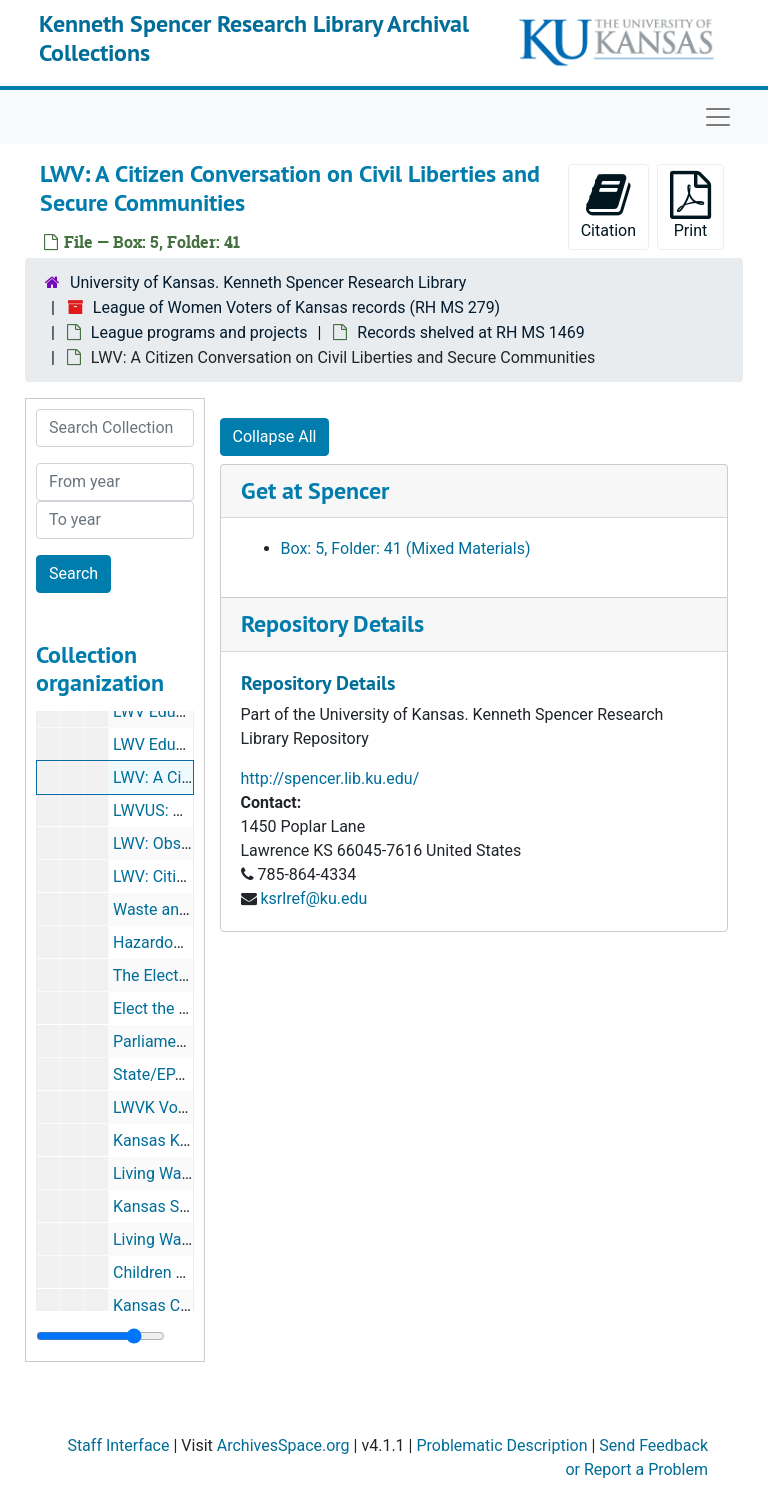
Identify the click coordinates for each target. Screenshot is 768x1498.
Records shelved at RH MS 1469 (471, 332)
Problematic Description (501, 1445)
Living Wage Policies (186, 1239)
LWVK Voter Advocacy (191, 1107)
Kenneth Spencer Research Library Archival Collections (254, 38)
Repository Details (332, 623)
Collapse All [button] (275, 436)
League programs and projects (199, 332)
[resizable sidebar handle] (100, 1336)
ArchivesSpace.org (283, 1445)
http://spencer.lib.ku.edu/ (330, 778)
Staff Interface (118, 1445)
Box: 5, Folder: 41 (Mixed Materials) (406, 548)
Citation (608, 205)
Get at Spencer (315, 490)
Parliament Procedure (190, 1041)
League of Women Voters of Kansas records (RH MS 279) (296, 307)
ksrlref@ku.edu (313, 898)
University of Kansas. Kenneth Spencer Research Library (268, 282)
